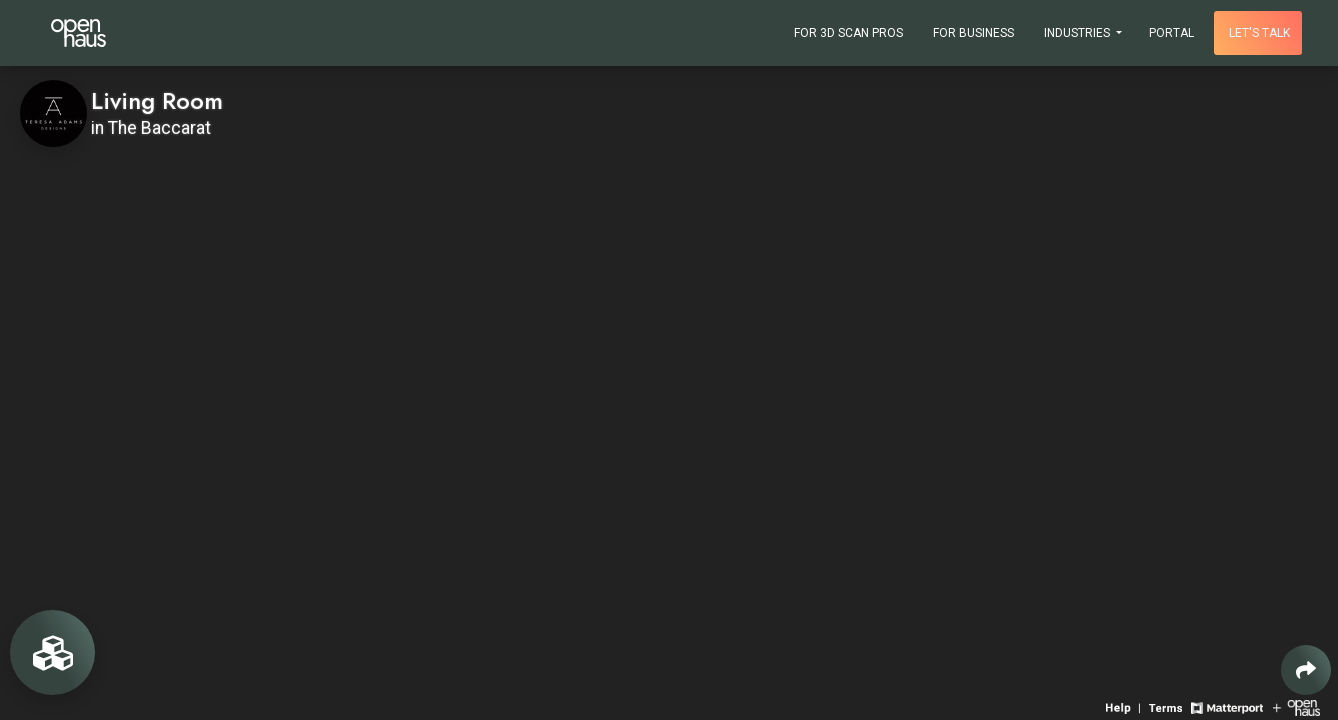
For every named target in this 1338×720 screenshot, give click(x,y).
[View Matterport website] (1226, 706)
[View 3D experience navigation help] (1125, 706)
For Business (973, 33)
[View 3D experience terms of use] (1167, 706)
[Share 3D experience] (1306, 670)
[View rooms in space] (52, 652)
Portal (1171, 33)
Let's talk (1259, 33)
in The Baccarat (151, 128)
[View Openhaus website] (1296, 706)
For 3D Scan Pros (848, 33)
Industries (1078, 33)
